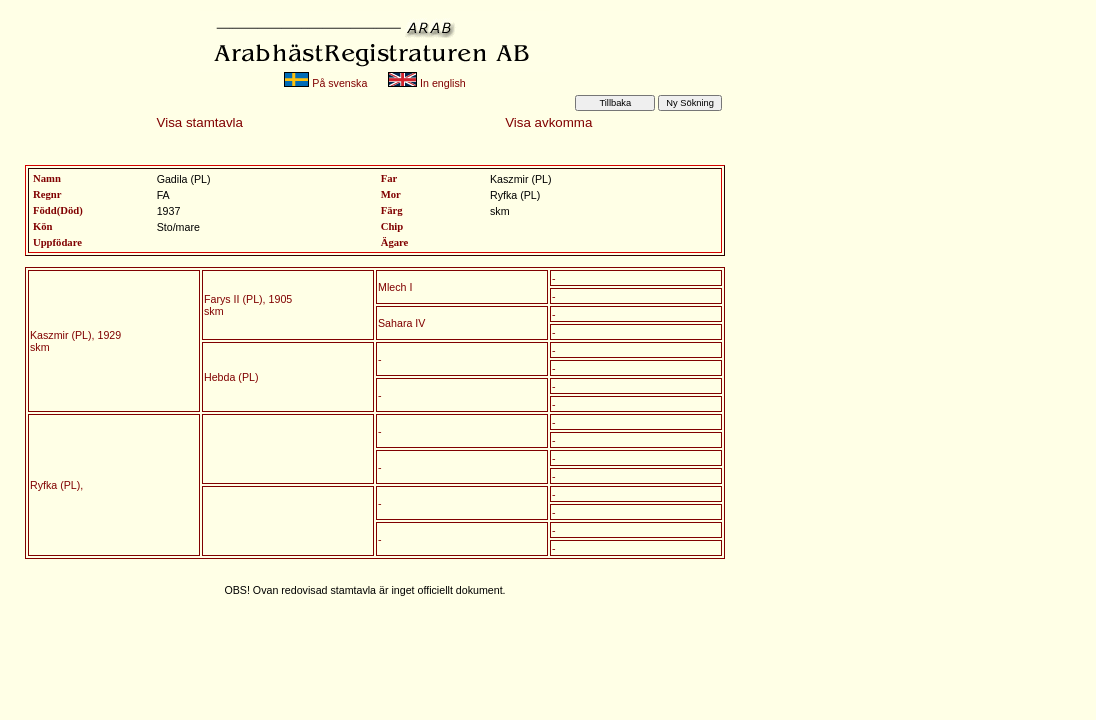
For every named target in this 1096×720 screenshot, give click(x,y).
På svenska (325, 83)
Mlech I (395, 287)
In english (427, 83)
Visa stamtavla (200, 122)
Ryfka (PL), (56, 485)
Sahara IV (401, 323)
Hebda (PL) (231, 377)
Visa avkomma (548, 122)
